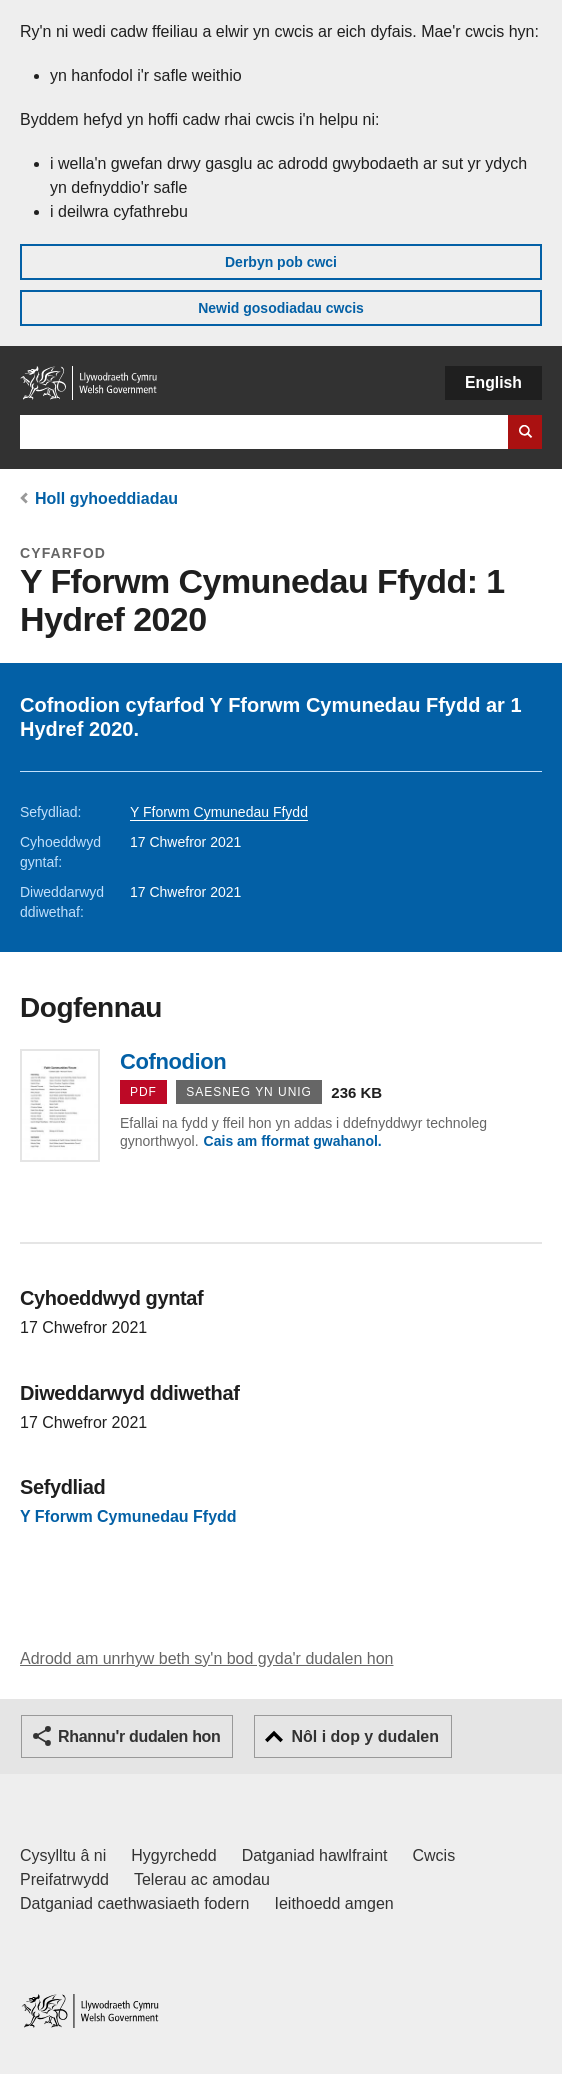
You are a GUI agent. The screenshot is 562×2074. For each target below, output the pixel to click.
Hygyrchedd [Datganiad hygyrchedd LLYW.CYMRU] (173, 1855)
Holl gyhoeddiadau (106, 498)
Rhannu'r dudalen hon (139, 1736)
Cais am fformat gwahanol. (293, 1141)
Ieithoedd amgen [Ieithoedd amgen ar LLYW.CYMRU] (334, 1903)
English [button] (493, 382)
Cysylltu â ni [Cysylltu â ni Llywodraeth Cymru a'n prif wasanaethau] (63, 1855)
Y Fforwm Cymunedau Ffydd (219, 812)
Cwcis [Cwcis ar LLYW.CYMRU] (434, 1855)
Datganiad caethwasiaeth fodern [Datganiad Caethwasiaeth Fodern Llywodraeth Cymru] (135, 1903)
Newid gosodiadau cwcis (281, 308)
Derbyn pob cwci (281, 262)
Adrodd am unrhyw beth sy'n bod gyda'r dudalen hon (206, 1658)
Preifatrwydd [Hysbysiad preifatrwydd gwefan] (64, 1879)
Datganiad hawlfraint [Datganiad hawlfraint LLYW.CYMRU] (315, 1855)
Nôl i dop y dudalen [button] (365, 1736)
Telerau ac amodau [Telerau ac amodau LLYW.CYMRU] (202, 1879)
